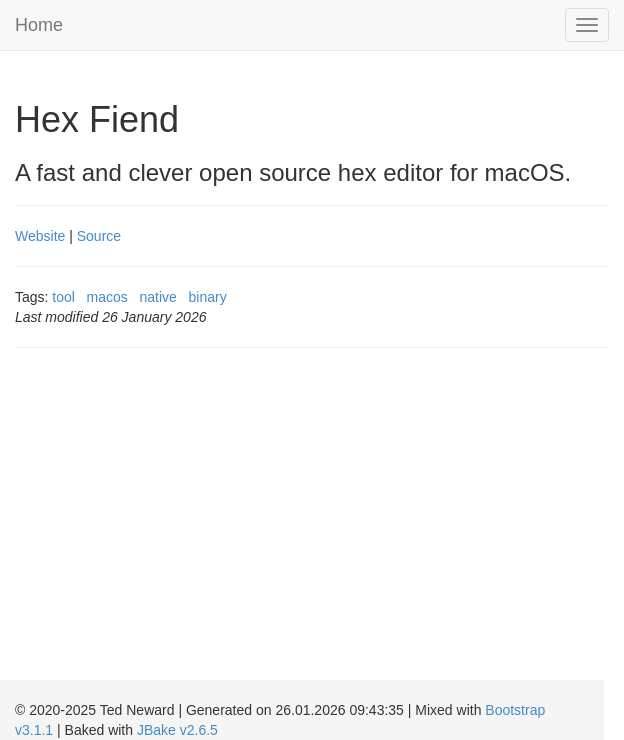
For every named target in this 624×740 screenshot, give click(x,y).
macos (107, 297)
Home (39, 25)
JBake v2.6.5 (177, 730)
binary (208, 297)
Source (99, 236)
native (158, 297)
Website (40, 236)
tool (63, 297)
